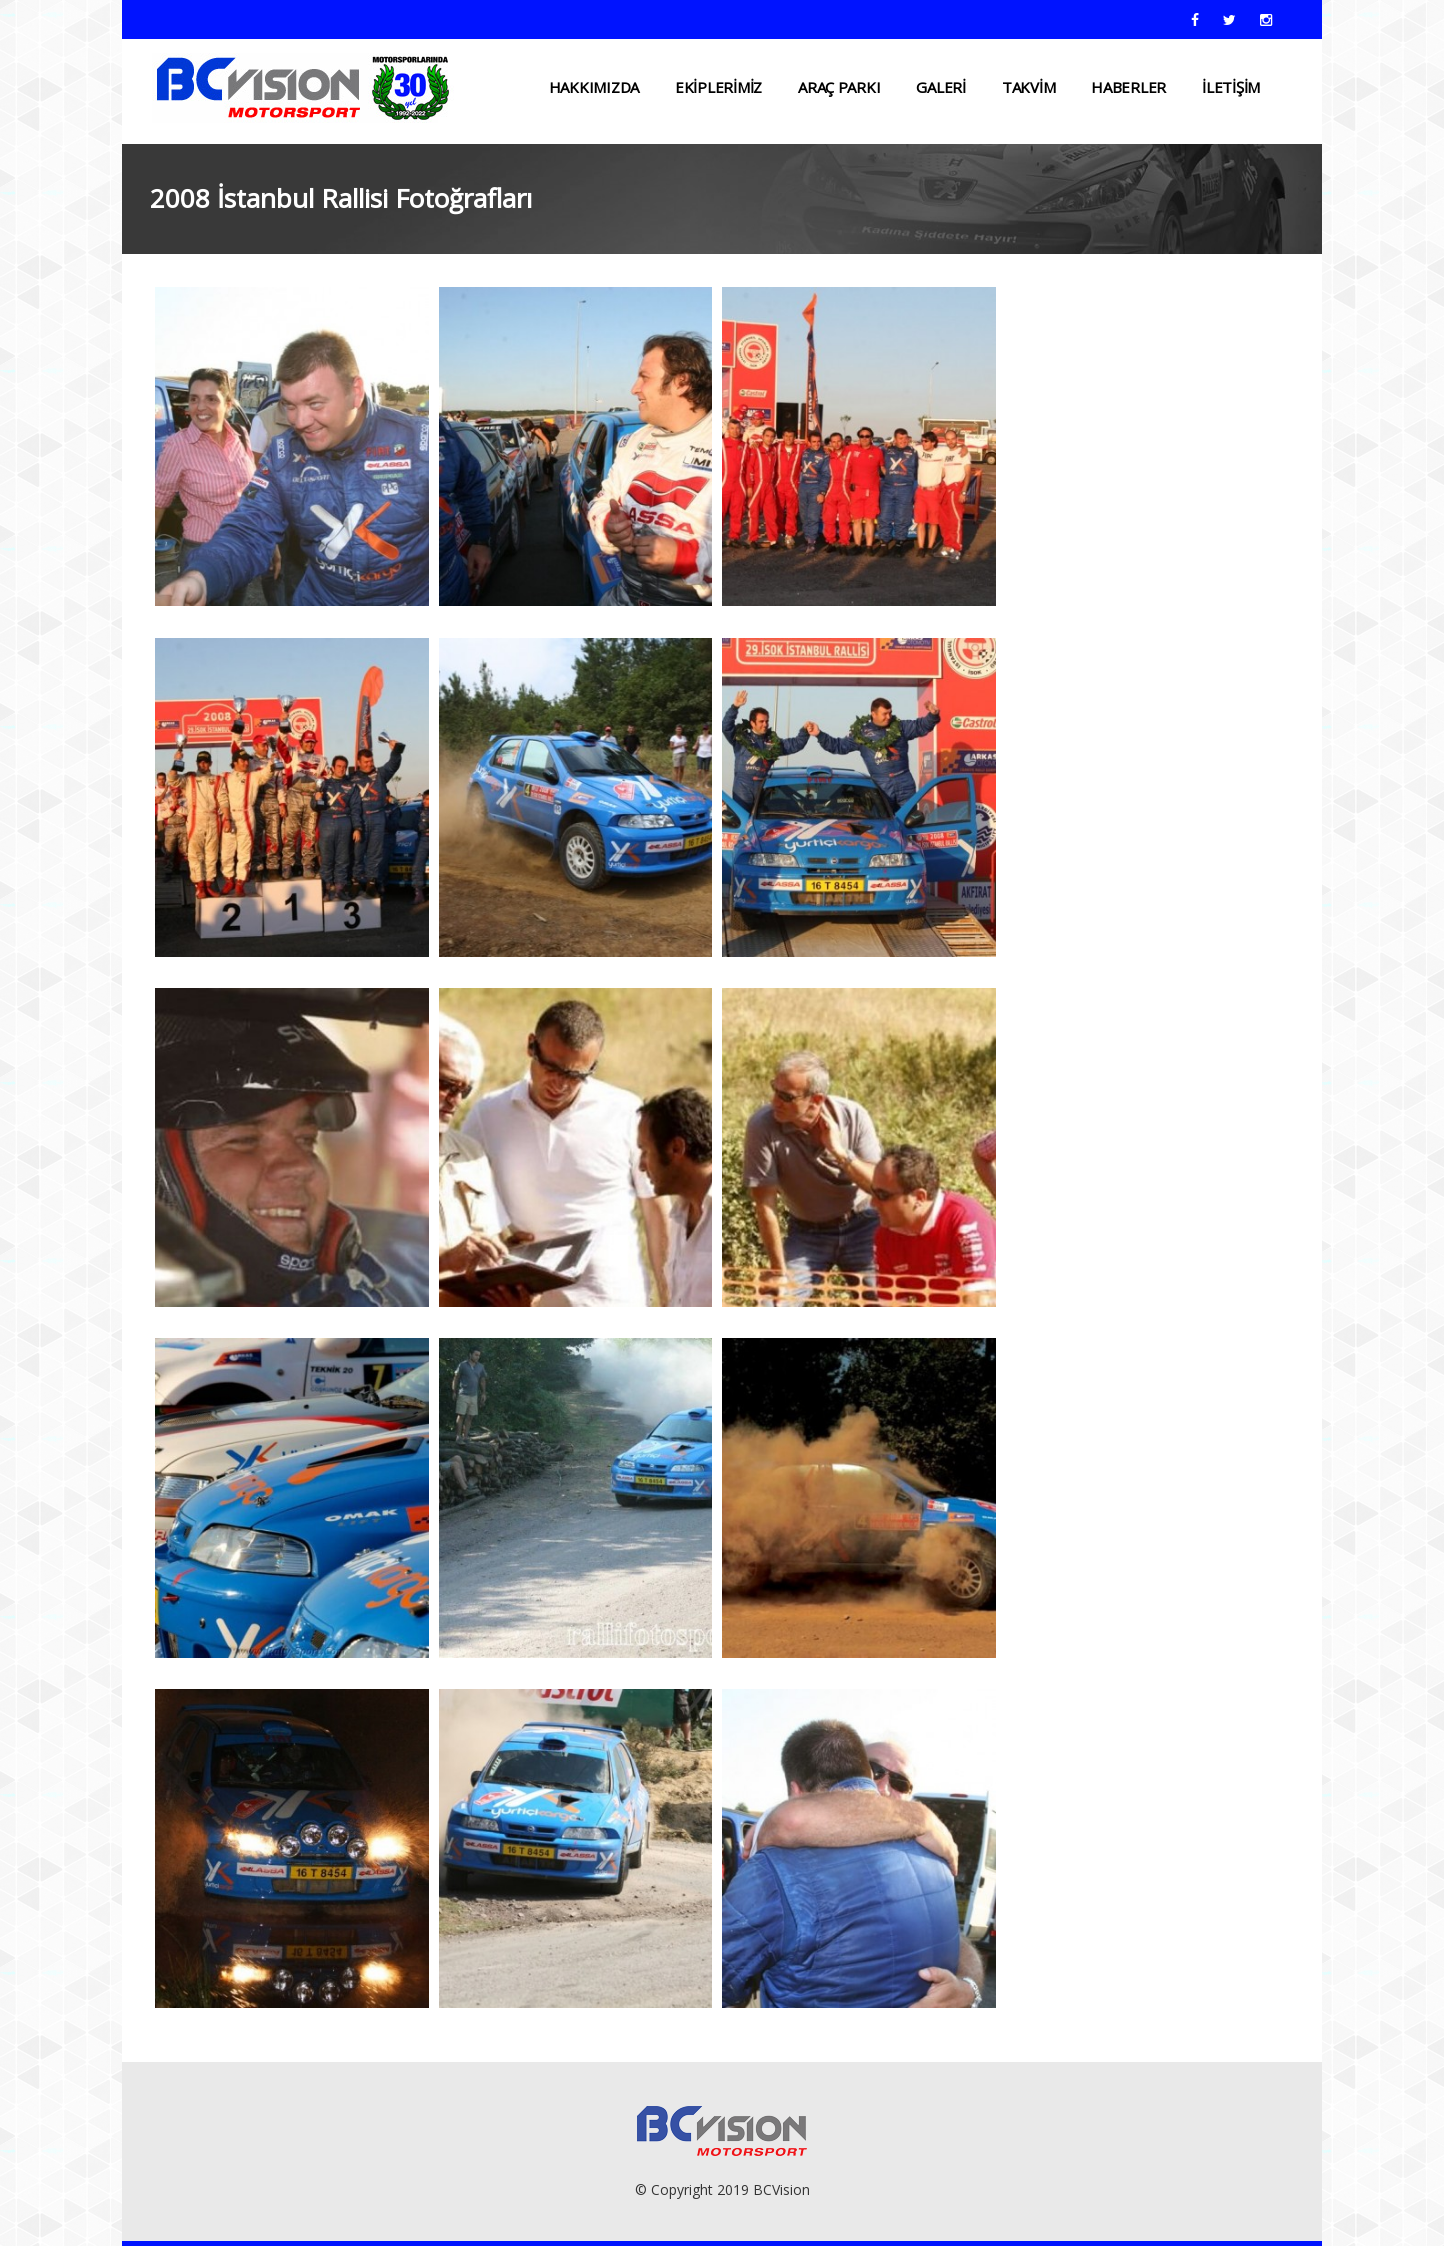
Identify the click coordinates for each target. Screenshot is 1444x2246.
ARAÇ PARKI (839, 87)
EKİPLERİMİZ (718, 87)
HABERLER (1128, 87)
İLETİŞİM (1231, 87)
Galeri (940, 87)
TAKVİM (1028, 87)
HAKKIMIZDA (594, 87)
